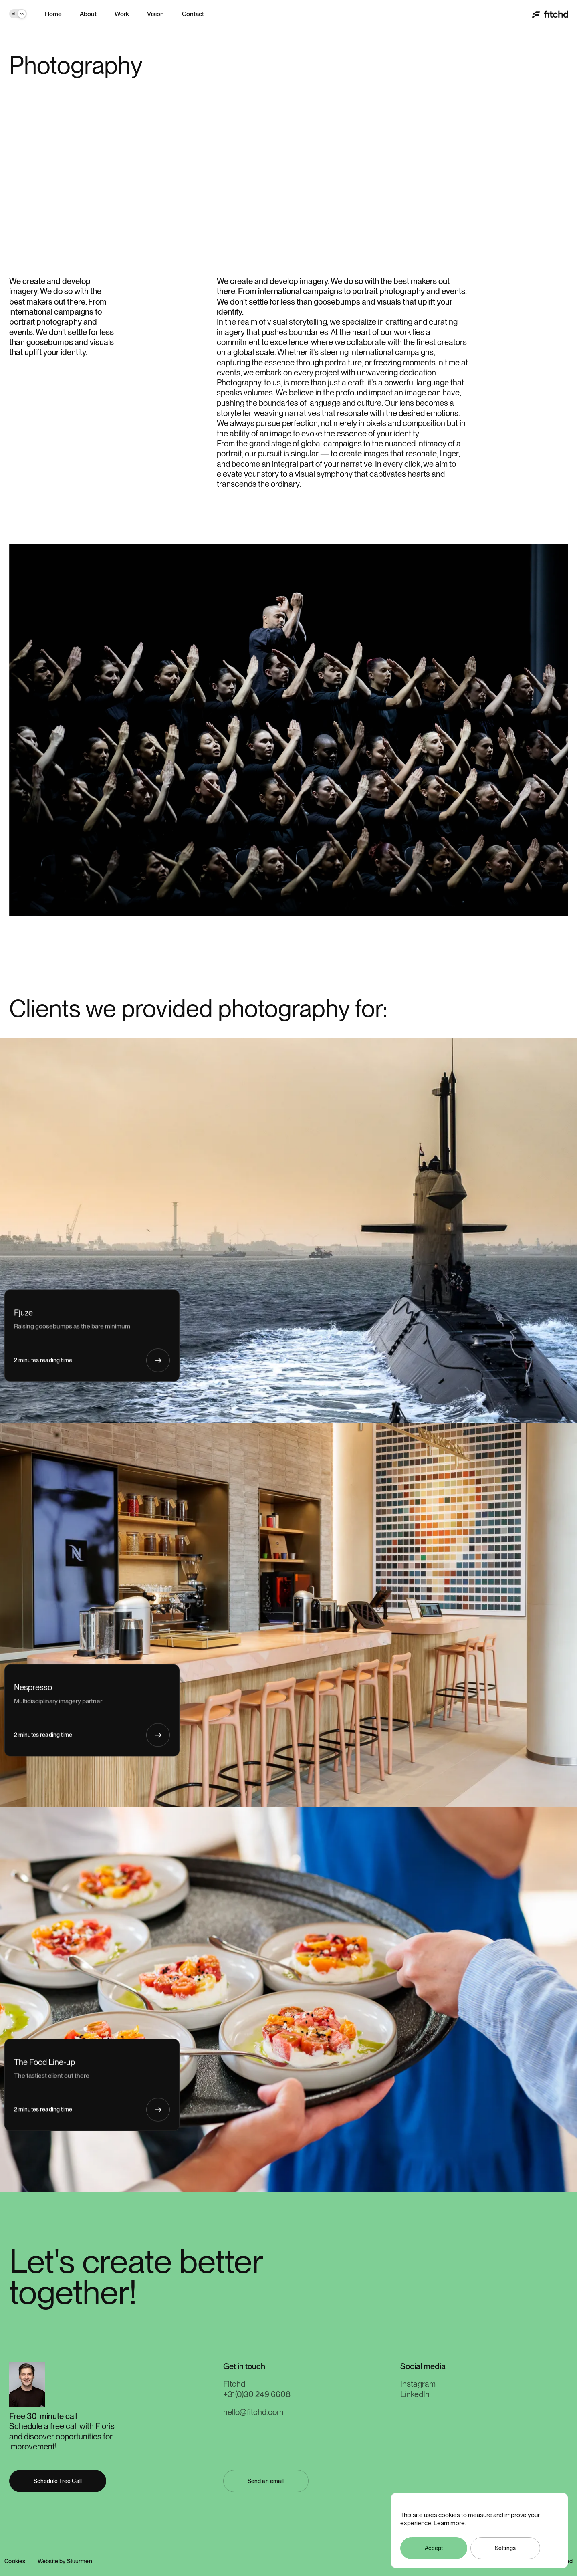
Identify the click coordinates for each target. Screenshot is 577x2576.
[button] (266, 2480)
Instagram (418, 2384)
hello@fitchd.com (253, 2412)
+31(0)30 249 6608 (257, 2394)
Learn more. (450, 2523)
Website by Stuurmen (65, 2561)
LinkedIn (415, 2394)
